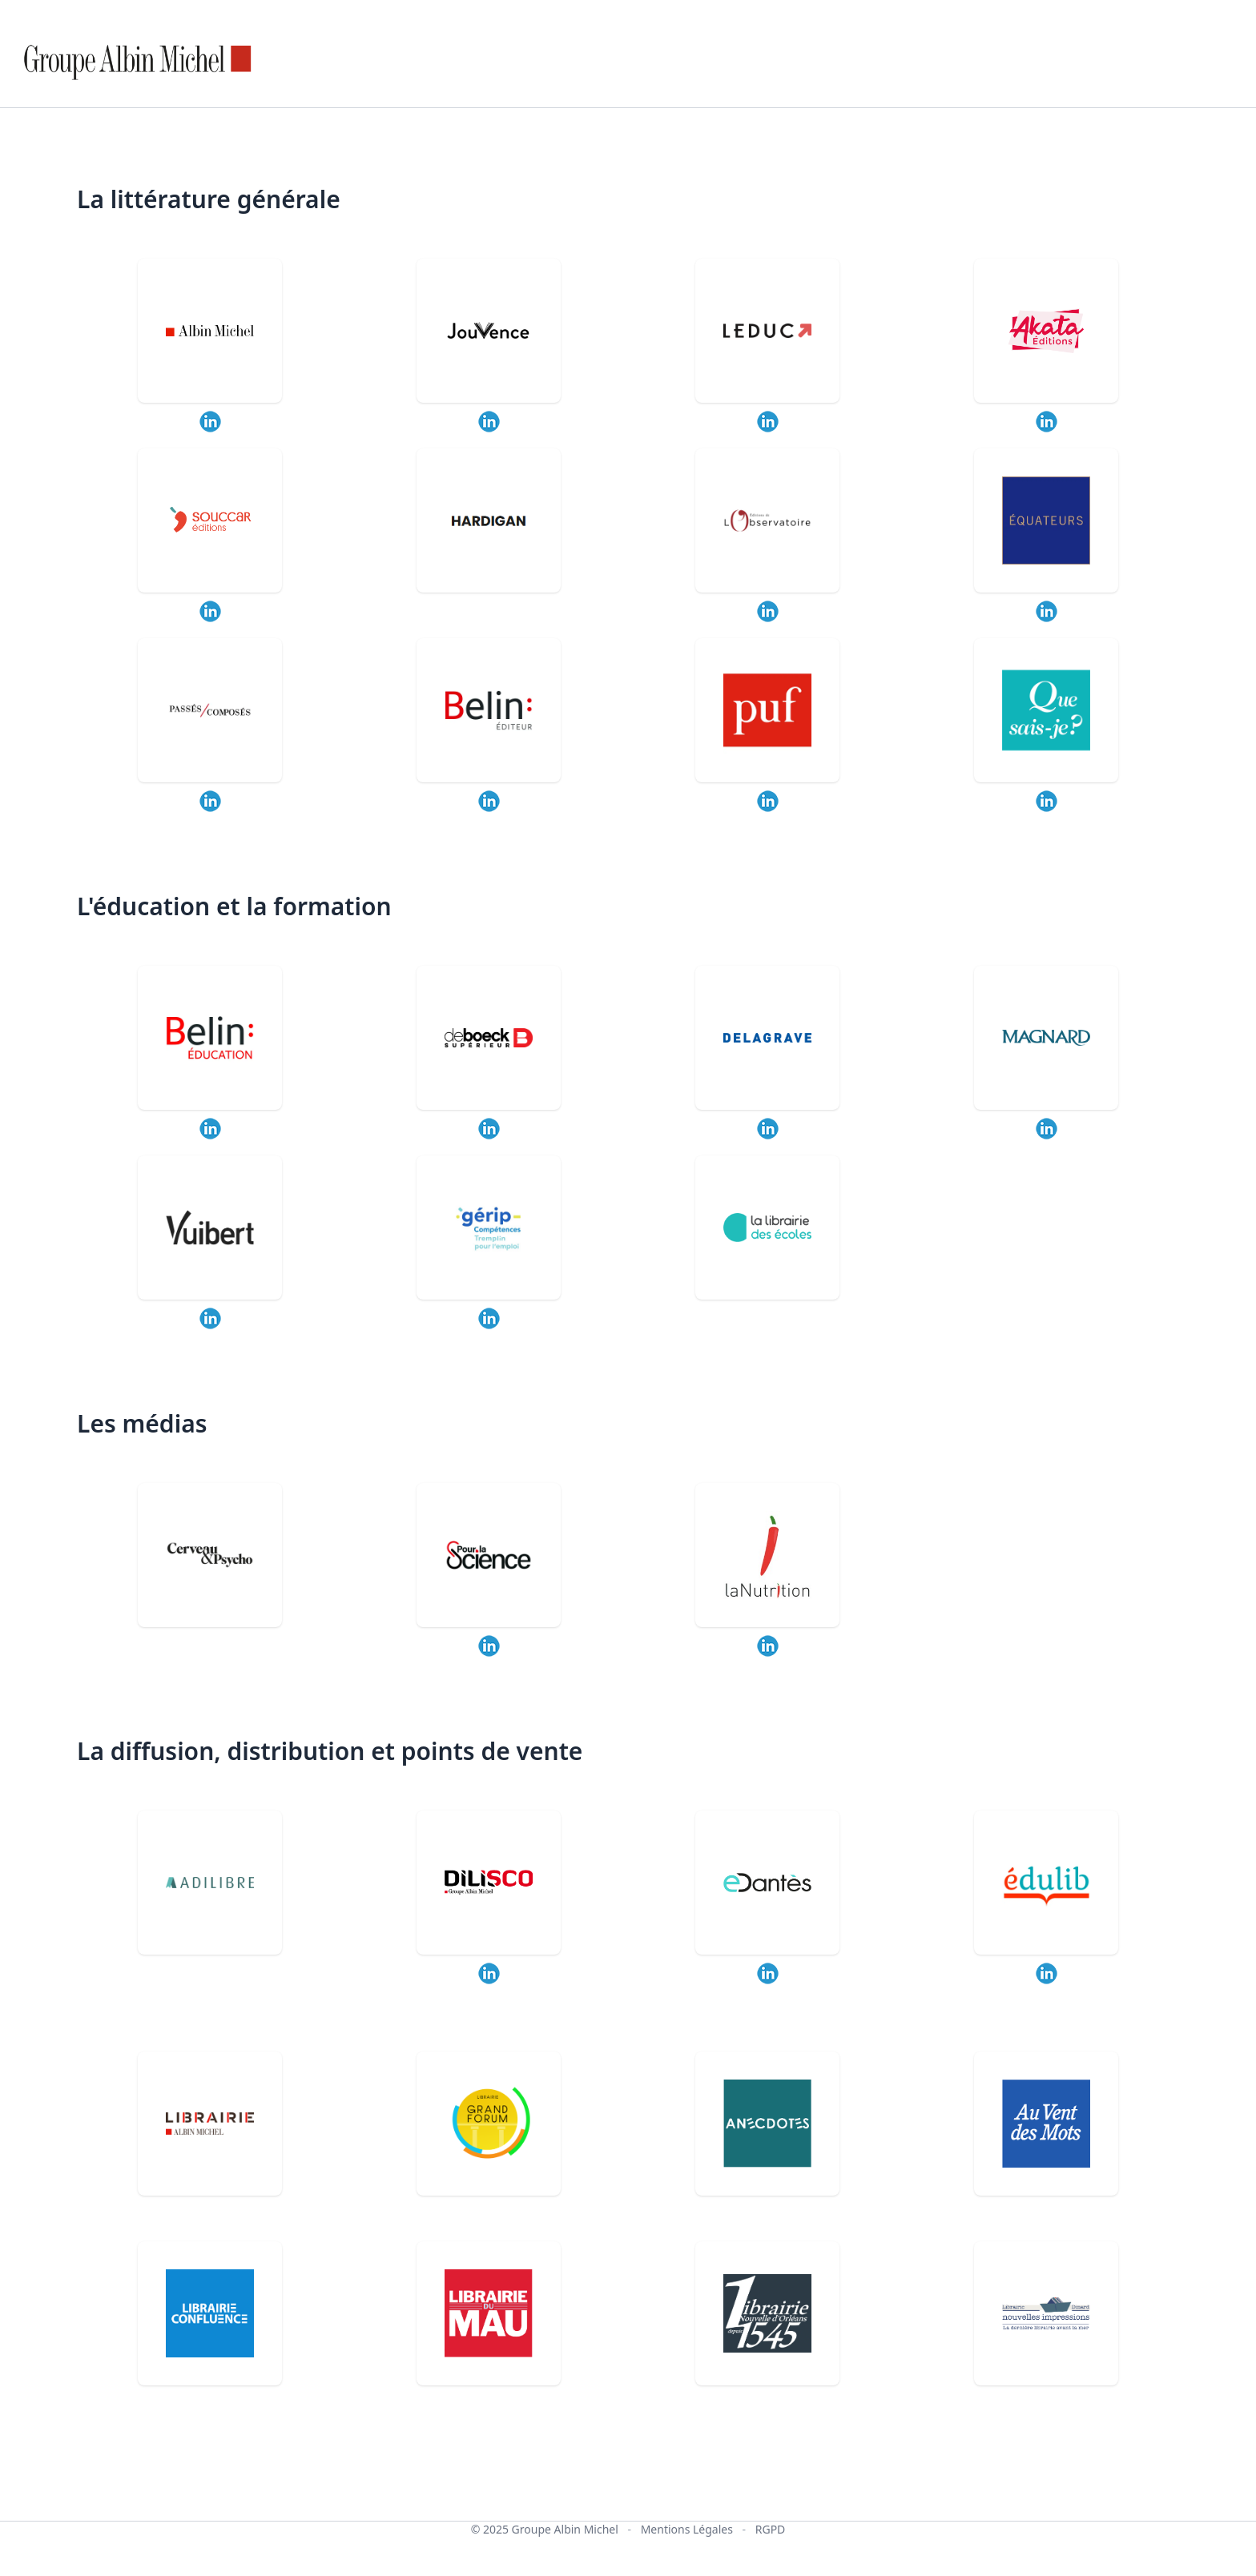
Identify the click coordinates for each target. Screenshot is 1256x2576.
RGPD (770, 2529)
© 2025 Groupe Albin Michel (544, 2529)
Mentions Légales (687, 2529)
